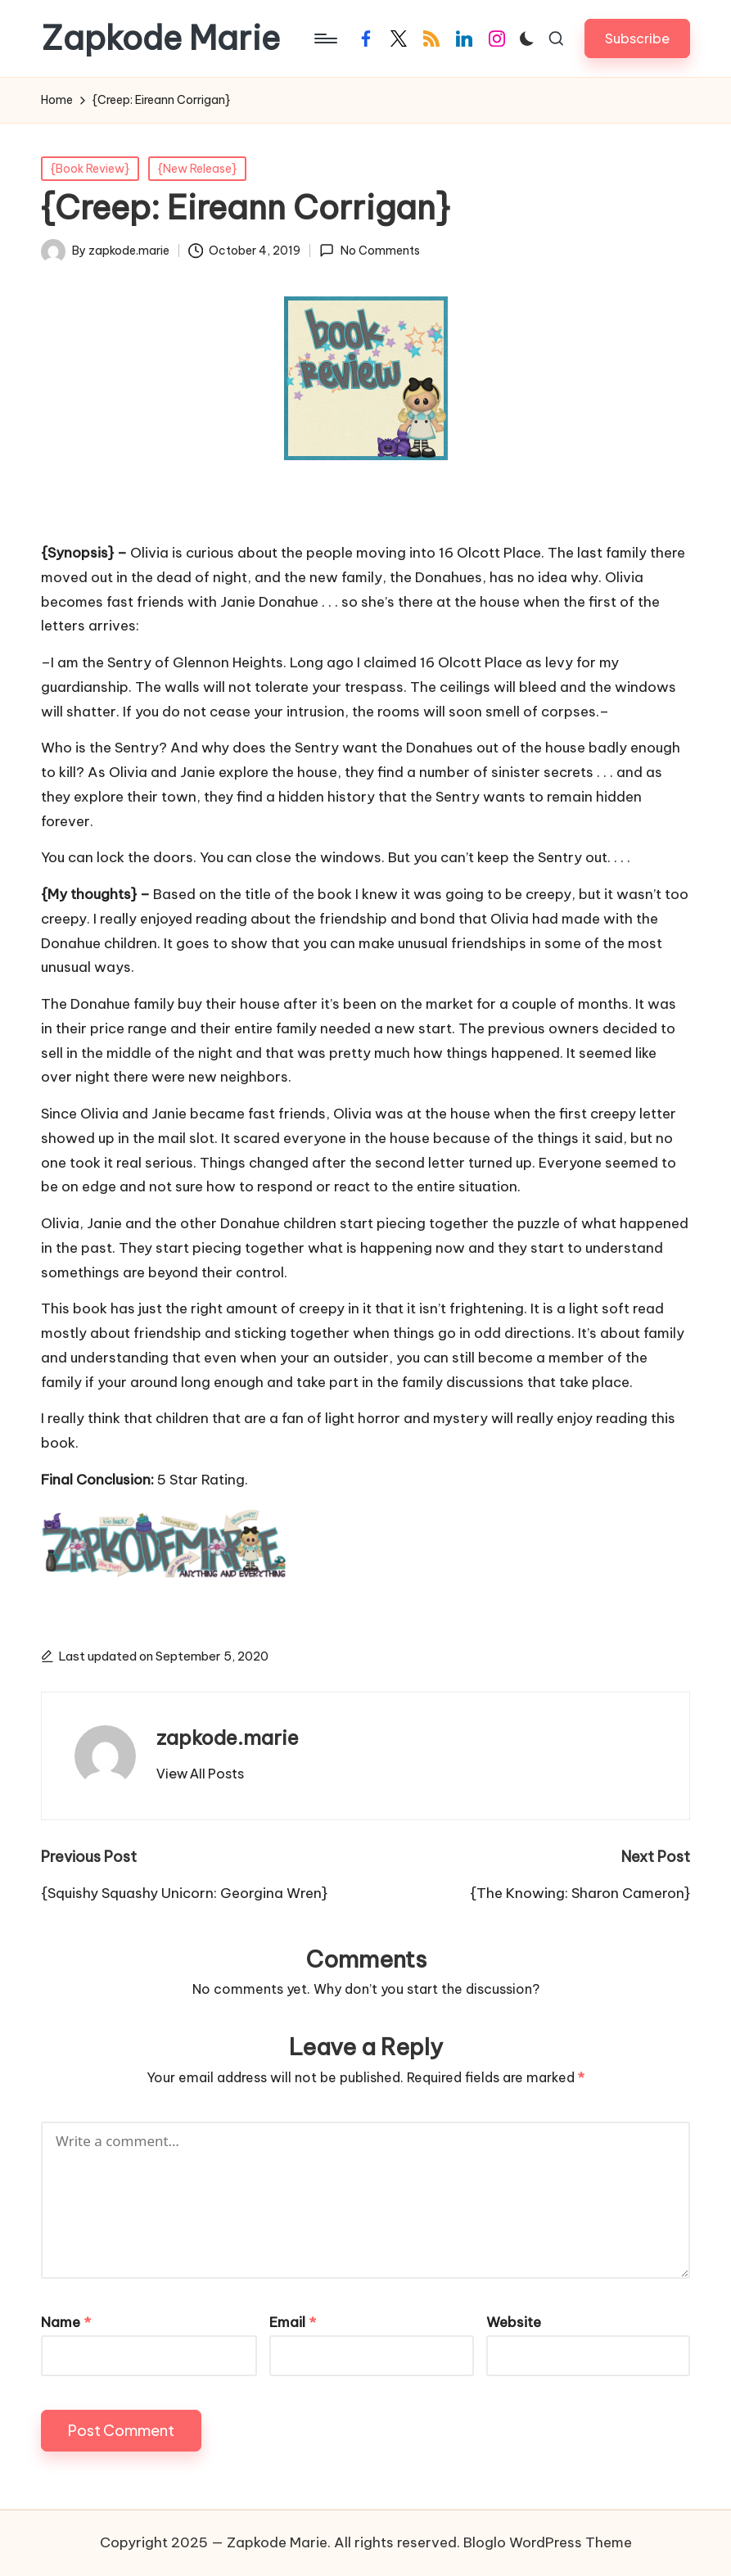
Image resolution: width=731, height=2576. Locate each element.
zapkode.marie (227, 1737)
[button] (637, 38)
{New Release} (197, 168)
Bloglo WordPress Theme (547, 2542)
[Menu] (324, 38)
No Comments (369, 250)
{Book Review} (90, 168)
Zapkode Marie (160, 38)
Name (66, 2322)
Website (513, 2322)
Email (292, 2322)
